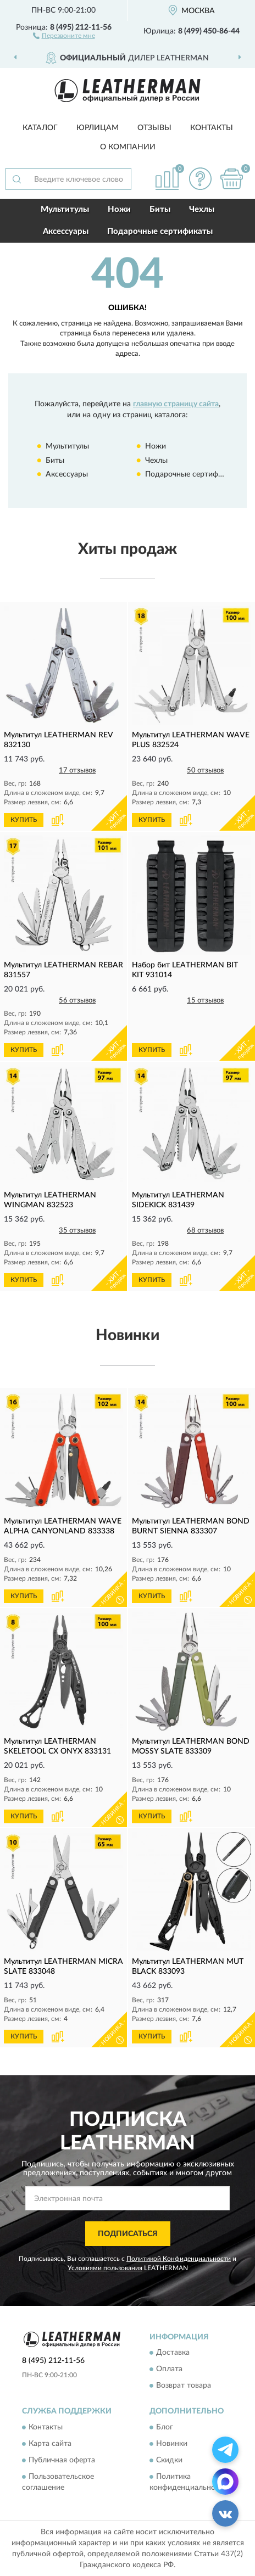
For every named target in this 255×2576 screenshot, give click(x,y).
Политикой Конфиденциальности (178, 2258)
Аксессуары (65, 231)
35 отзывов (77, 1230)
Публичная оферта (62, 2460)
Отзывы (154, 128)
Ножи (119, 209)
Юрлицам (97, 128)
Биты (159, 209)
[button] (64, 35)
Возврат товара (183, 2386)
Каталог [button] (40, 128)
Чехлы (201, 209)
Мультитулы (65, 209)
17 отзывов (77, 770)
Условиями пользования (105, 2268)
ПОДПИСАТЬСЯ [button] (128, 2234)
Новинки (171, 2444)
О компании (128, 147)
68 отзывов (205, 1230)
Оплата (169, 2369)
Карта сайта (50, 2444)
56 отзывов (77, 1000)
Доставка (173, 2353)
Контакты (211, 128)
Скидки (169, 2460)
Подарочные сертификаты (160, 231)
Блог (164, 2427)
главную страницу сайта (176, 404)
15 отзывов (205, 1000)
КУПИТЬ (23, 819)
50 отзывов (205, 770)
